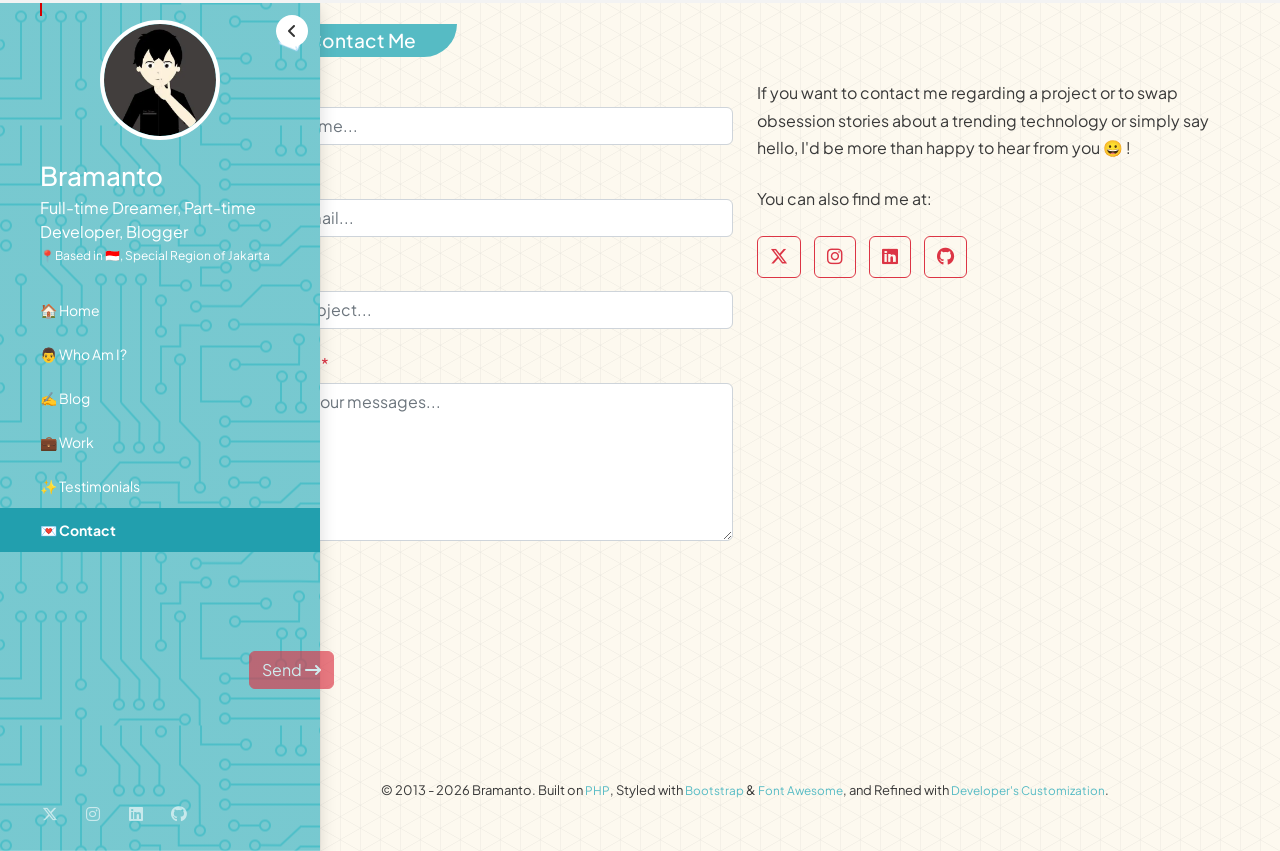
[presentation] (512, 605)
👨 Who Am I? (83, 354)
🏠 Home (70, 310)
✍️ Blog (65, 398)
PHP (639, 799)
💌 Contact (78, 530)
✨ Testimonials (90, 486)
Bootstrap (759, 799)
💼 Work (67, 442)
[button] (292, 31)
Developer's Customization (1090, 799)
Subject (395, 280)
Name (388, 96)
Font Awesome (851, 799)
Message (400, 372)
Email (386, 188)
